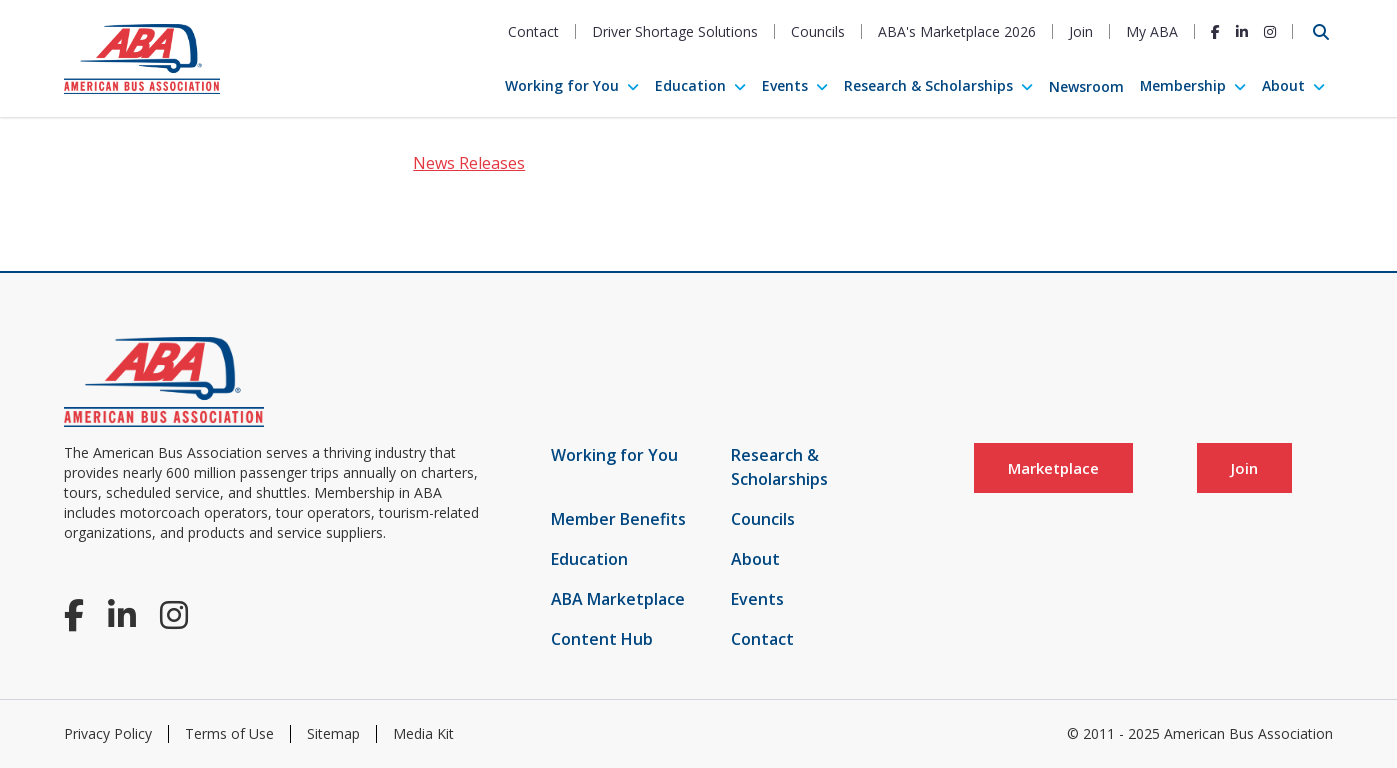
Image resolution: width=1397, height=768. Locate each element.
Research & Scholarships (928, 85)
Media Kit (423, 733)
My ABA (1152, 31)
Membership (1183, 85)
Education (690, 85)
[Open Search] (1321, 32)
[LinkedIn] (1242, 31)
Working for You (562, 85)
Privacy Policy (108, 733)
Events (785, 85)
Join (1081, 31)
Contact (533, 31)
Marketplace (1053, 468)
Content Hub (602, 639)
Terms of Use (229, 733)
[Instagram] (1270, 31)
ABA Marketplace (618, 599)
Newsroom (1086, 86)
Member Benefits (618, 519)
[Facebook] (1215, 31)
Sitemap (333, 733)
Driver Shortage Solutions (675, 31)
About (1283, 85)
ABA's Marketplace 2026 (957, 31)
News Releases (469, 163)
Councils (818, 31)
